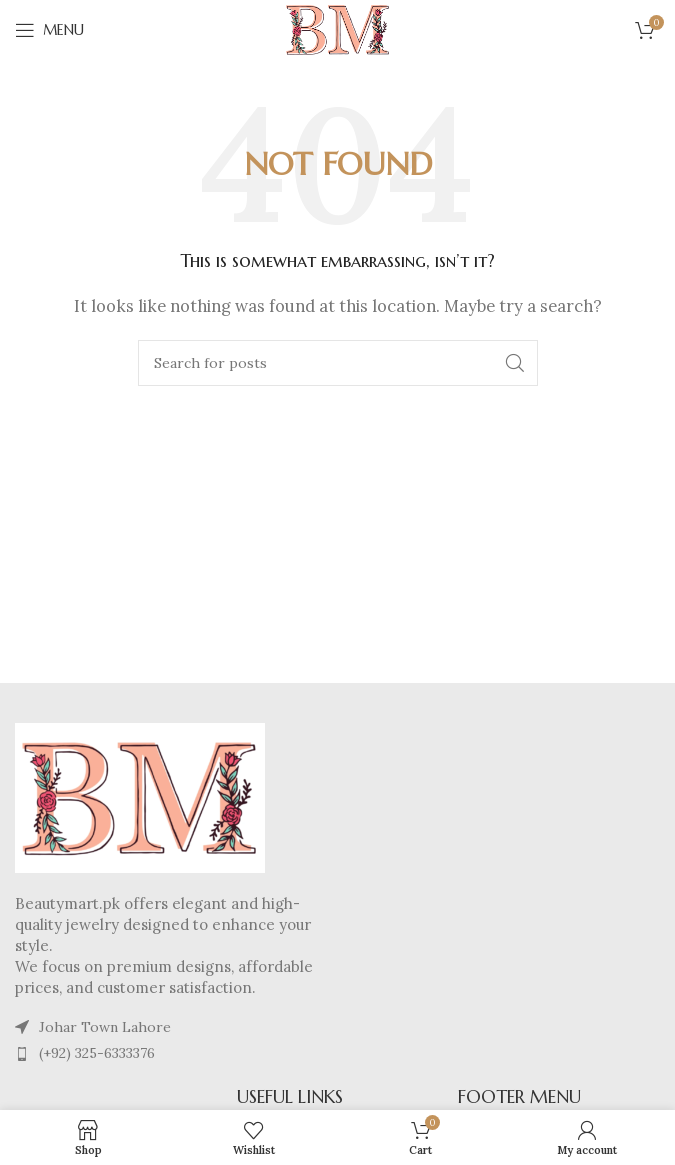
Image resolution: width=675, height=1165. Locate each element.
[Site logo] (338, 28)
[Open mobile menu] (49, 30)
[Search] (338, 363)
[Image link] (140, 795)
